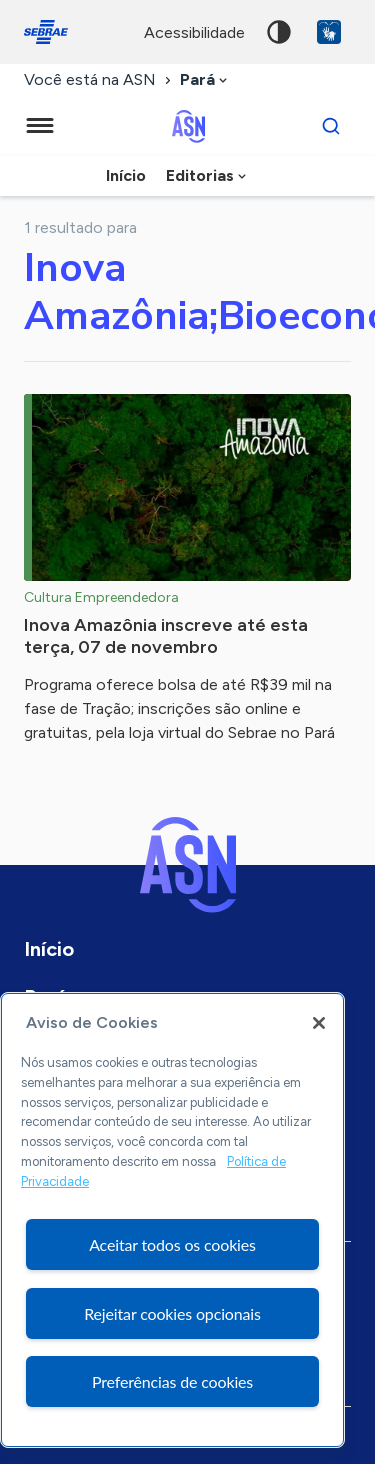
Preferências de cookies (172, 1381)
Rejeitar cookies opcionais (172, 1313)
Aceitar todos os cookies (172, 1244)
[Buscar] (331, 126)
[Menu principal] (40, 126)
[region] (172, 1220)
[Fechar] (319, 1023)
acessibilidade (194, 32)
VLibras (329, 32)
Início (126, 175)
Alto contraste (279, 32)
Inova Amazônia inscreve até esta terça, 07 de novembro (166, 636)
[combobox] (205, 80)
